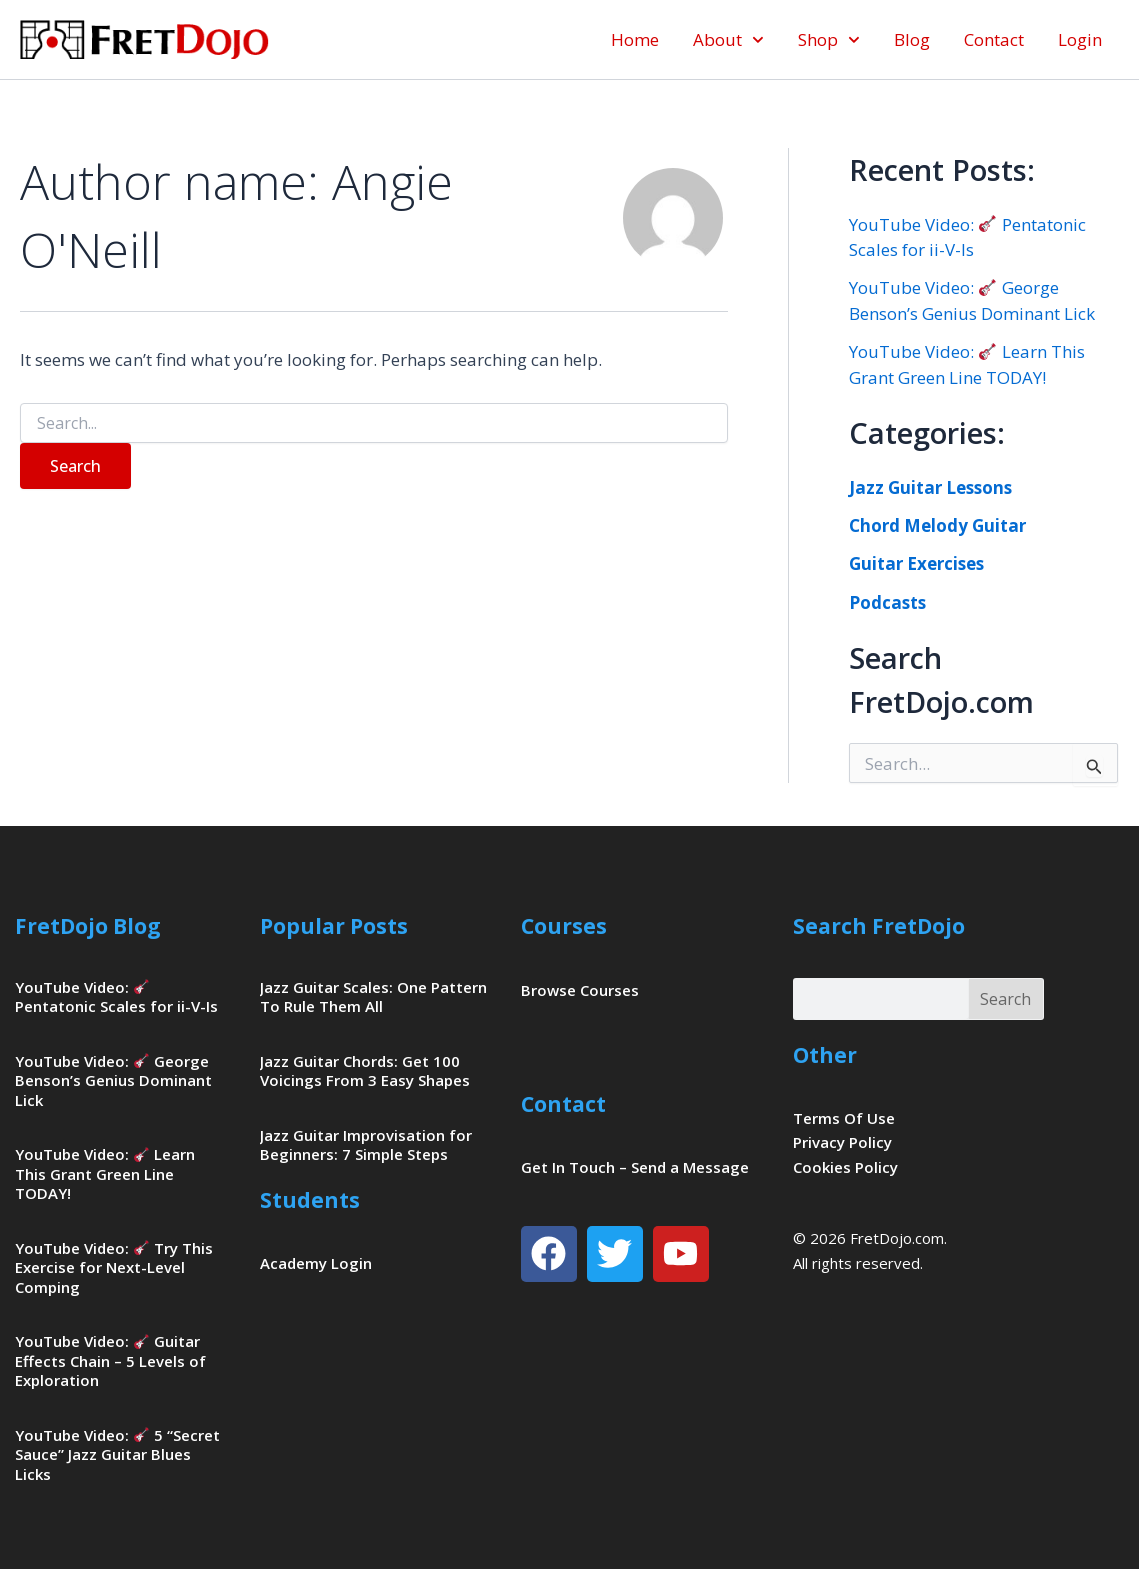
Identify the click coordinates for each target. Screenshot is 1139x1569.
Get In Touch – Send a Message (635, 1167)
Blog (912, 39)
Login (1080, 39)
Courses (564, 926)
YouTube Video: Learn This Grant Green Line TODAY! (105, 1173)
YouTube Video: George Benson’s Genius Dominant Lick (113, 1080)
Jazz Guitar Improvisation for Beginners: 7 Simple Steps (366, 1145)
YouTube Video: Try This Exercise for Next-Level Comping (114, 1267)
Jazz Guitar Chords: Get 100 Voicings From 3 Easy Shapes (365, 1071)
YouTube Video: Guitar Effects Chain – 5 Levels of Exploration (110, 1360)
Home (635, 39)
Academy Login (316, 1263)
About (728, 40)
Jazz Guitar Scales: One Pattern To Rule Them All (373, 997)
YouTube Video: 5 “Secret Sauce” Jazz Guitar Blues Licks (117, 1454)
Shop (829, 40)
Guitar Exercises (916, 563)
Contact (994, 39)
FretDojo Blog (88, 926)
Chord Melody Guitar (937, 525)
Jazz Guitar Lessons (930, 487)
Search (1005, 999)
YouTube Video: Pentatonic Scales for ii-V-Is (116, 997)
